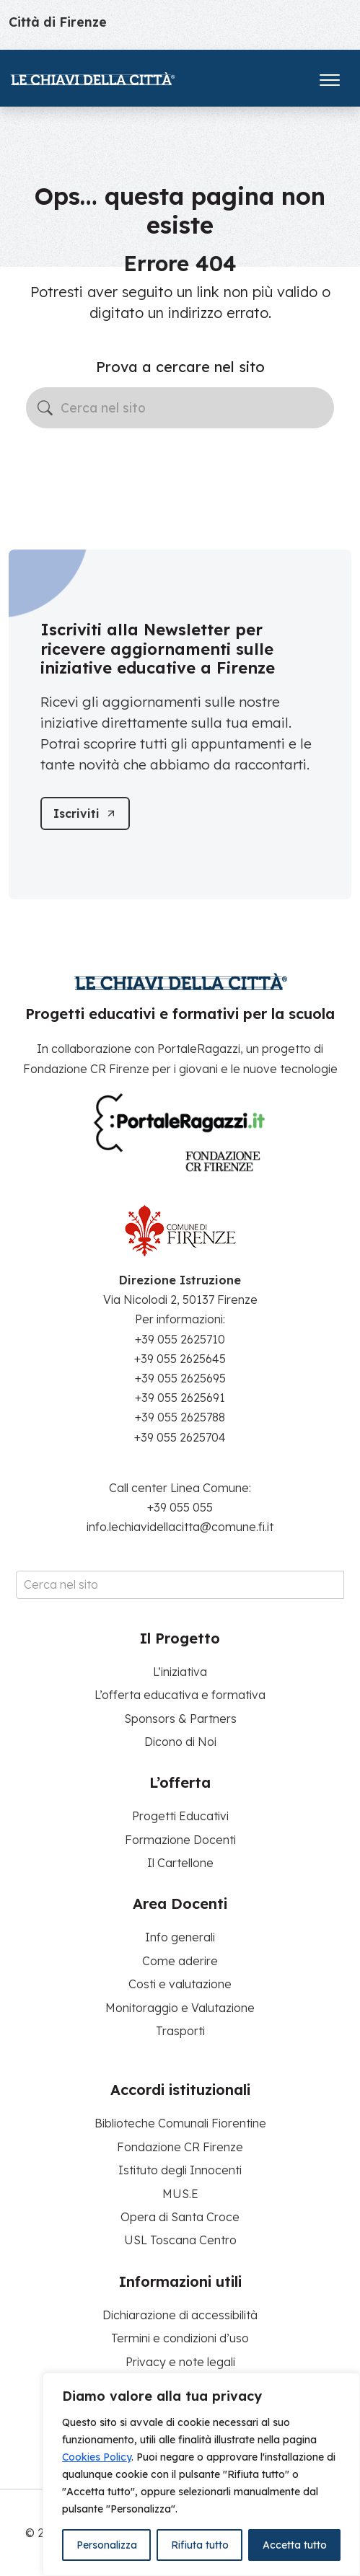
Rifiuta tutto (200, 2544)
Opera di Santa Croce (180, 2217)
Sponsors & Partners (180, 1718)
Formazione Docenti (180, 1839)
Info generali (180, 1937)
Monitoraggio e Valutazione (180, 2008)
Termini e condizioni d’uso (180, 2338)
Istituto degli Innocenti (180, 2170)
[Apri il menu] (330, 77)
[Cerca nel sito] (180, 408)
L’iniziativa (180, 1671)
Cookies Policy (96, 2457)
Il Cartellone (180, 1863)
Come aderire (180, 1961)
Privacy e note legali (180, 2362)
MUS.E (180, 2194)
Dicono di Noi (180, 1741)
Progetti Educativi (180, 1816)
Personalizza (106, 2544)
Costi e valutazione (180, 1984)
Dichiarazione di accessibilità (180, 2315)
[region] (201, 2474)
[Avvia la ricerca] (45, 407)
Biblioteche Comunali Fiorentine (180, 2123)
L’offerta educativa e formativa (180, 1695)
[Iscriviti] (85, 813)
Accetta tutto (295, 2544)
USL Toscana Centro (180, 2240)
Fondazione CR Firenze (180, 2147)
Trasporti (180, 2031)
